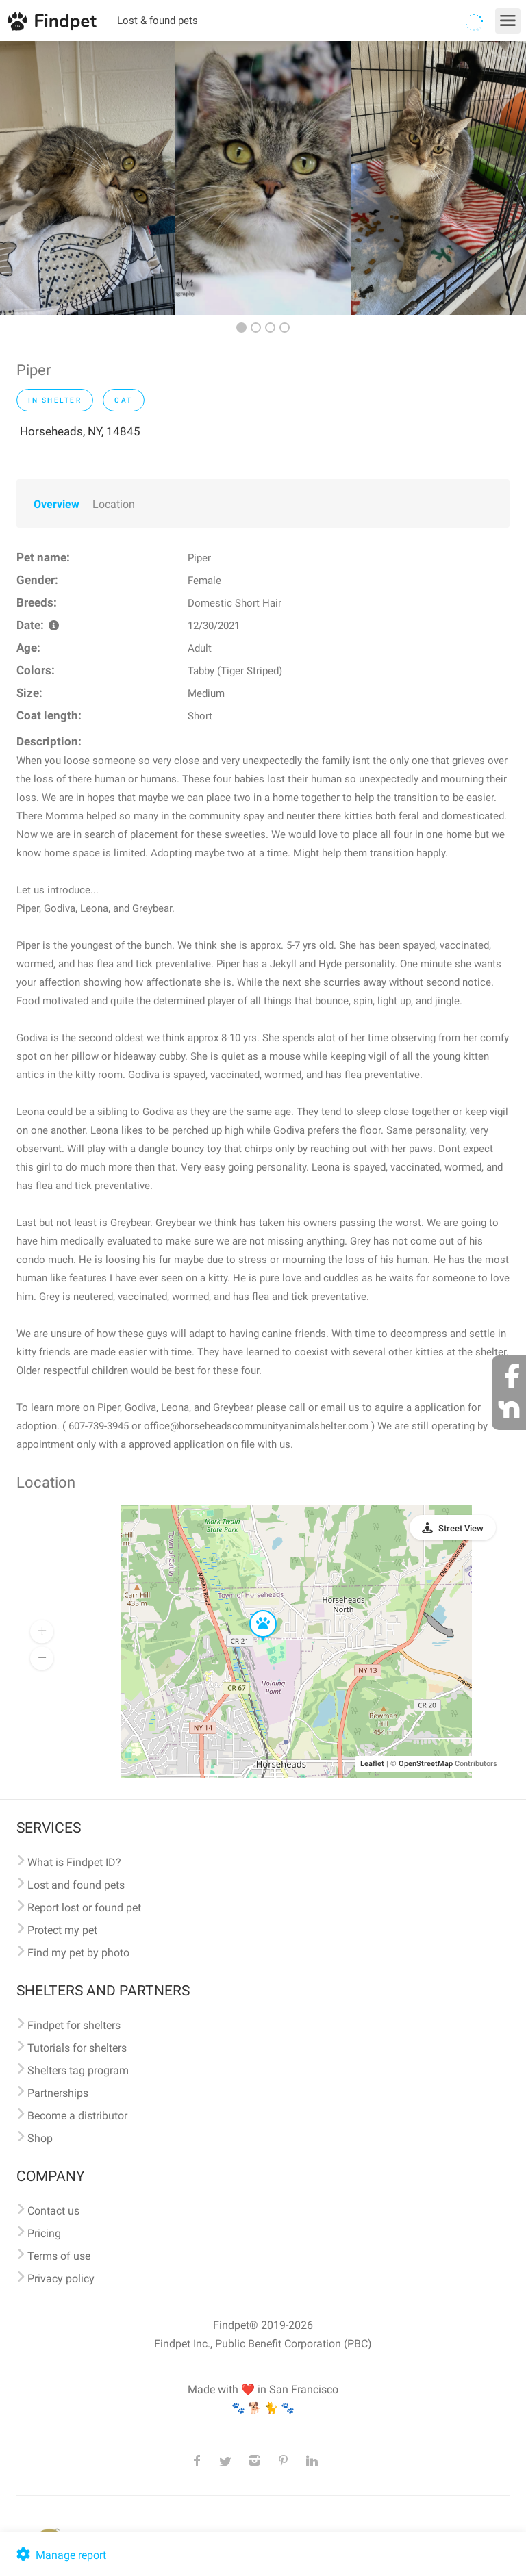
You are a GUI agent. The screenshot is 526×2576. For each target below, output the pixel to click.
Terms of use (58, 2255)
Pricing (44, 2233)
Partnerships (57, 2093)
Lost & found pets (157, 20)
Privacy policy (61, 2278)
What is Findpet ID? (74, 1862)
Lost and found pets (76, 1884)
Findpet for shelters (74, 2025)
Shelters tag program (78, 2070)
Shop (40, 2138)
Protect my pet (62, 1930)
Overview (56, 504)
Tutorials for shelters (77, 2047)
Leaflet (372, 1763)
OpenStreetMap (426, 1763)
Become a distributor (77, 2115)
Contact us (53, 2210)
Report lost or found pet (84, 1907)
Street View (461, 1528)
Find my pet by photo (78, 1952)
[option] (87, 178)
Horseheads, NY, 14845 (80, 431)
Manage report (60, 2555)
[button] (253, 1611)
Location (113, 504)
